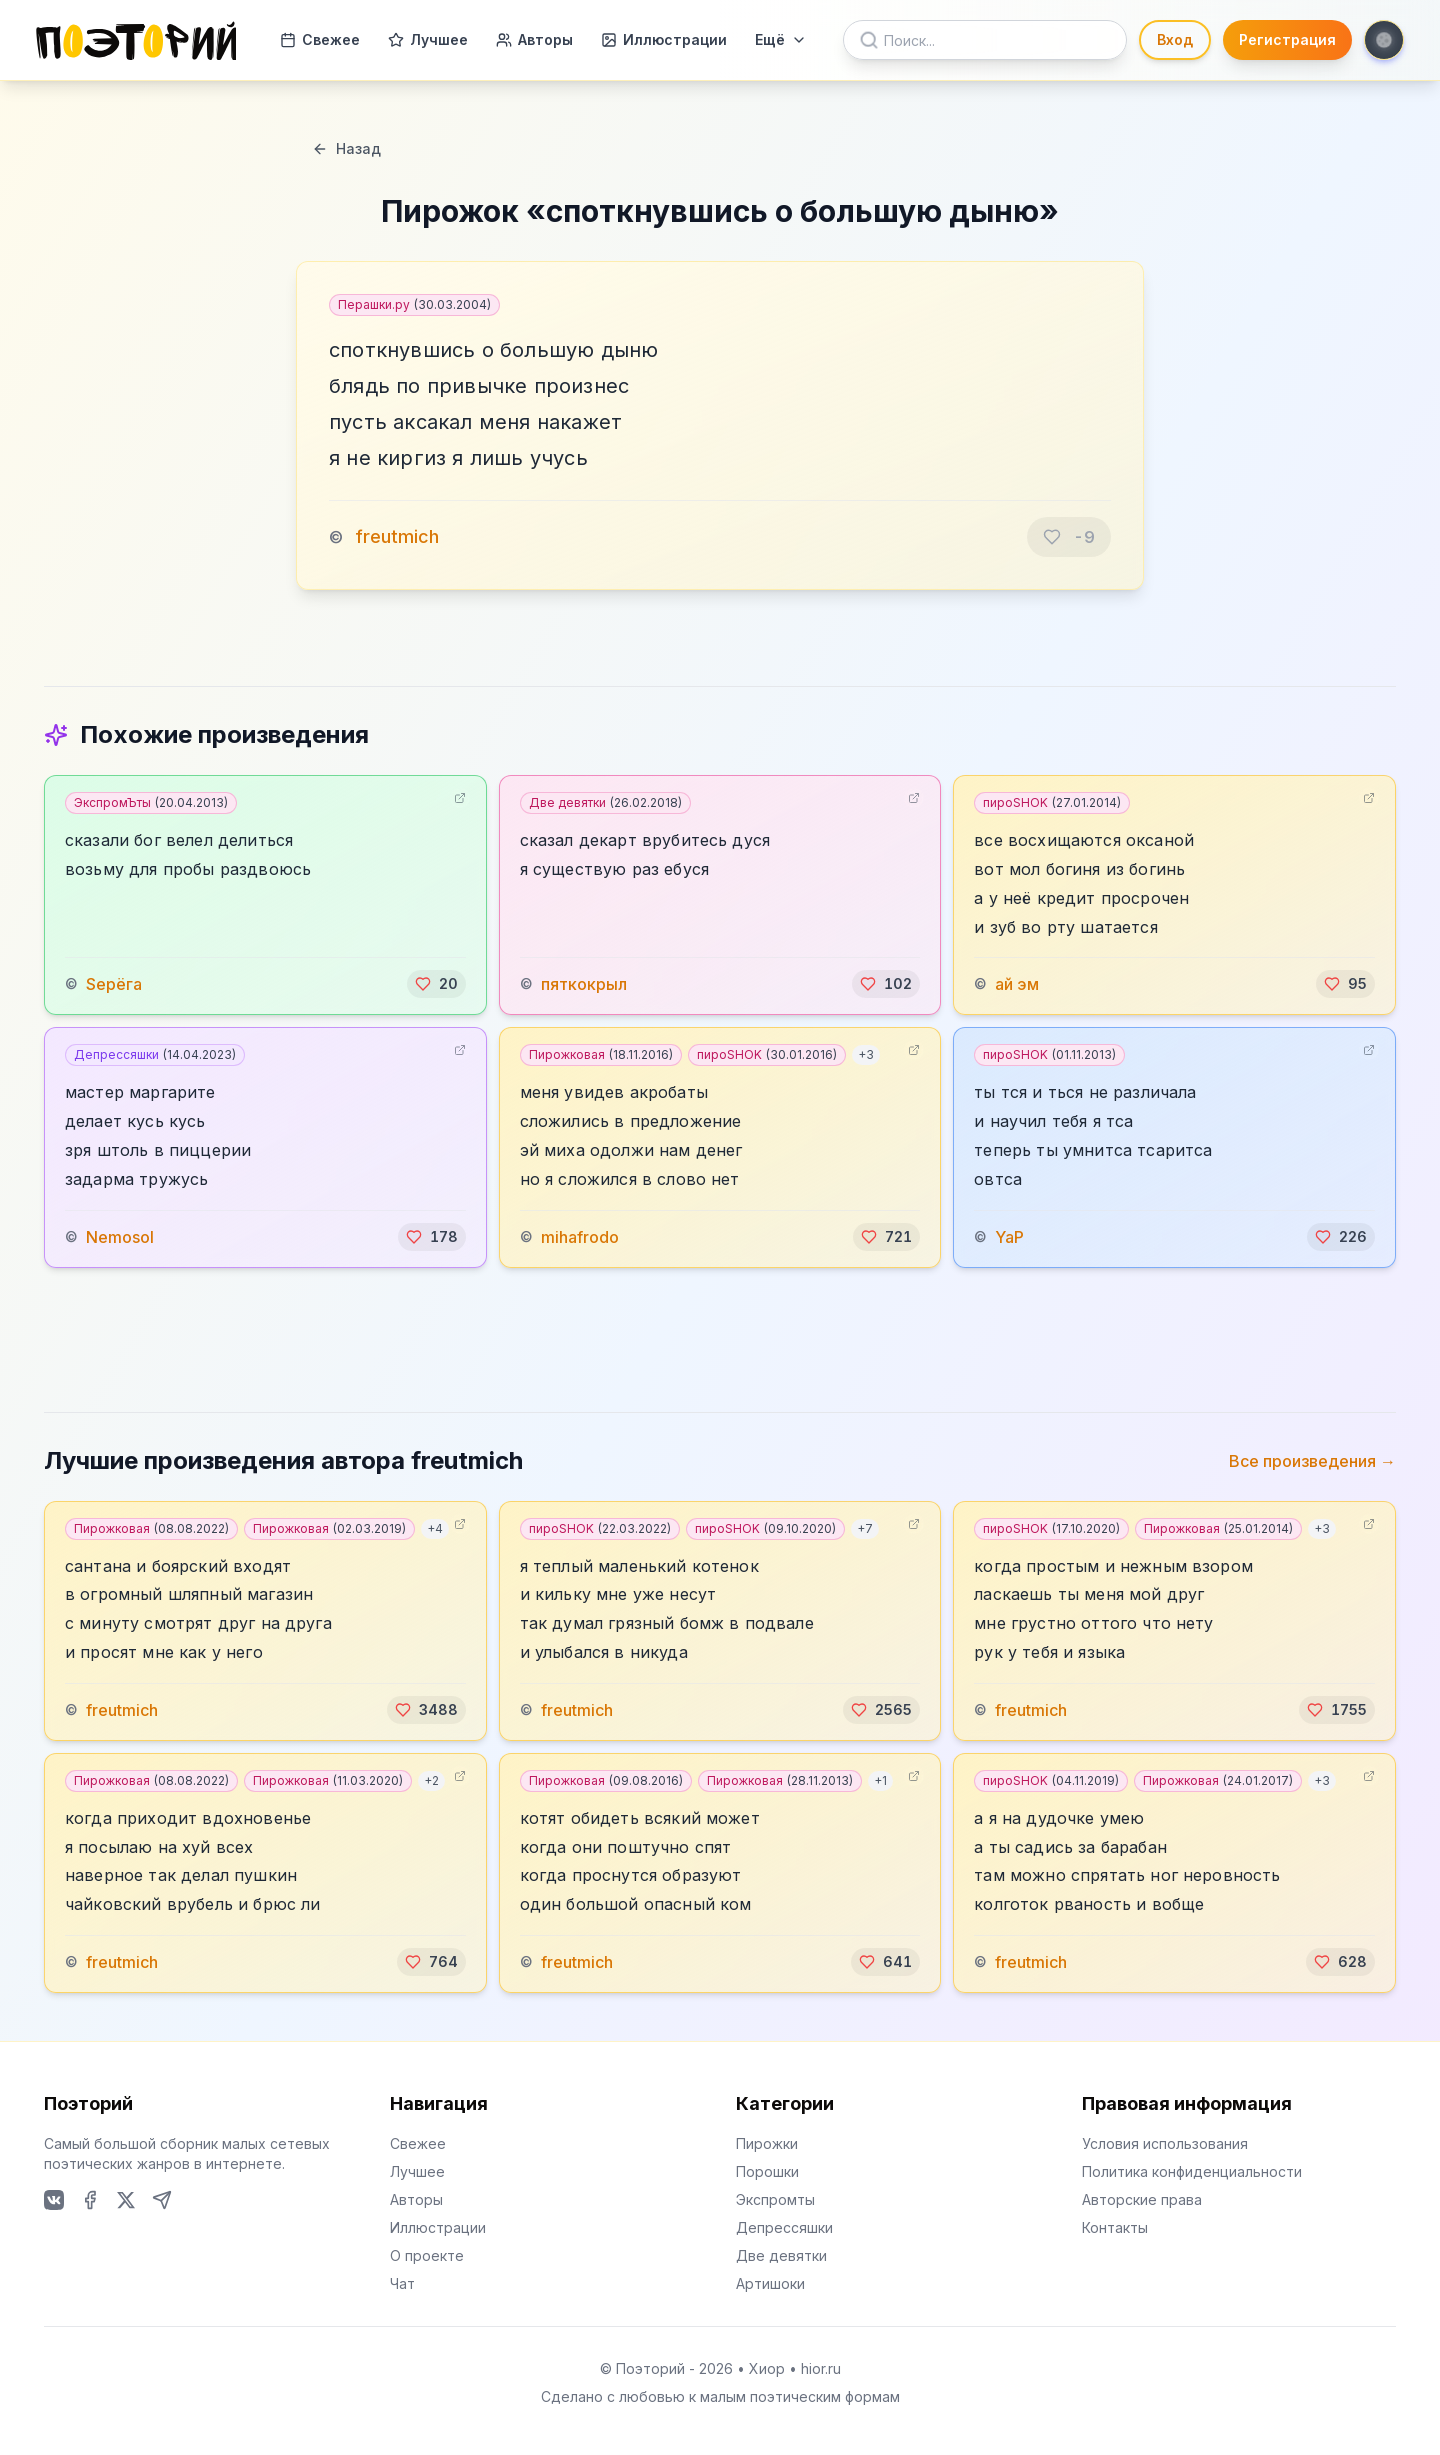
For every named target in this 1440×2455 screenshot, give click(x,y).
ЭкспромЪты (151, 802)
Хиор (767, 2368)
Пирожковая (601, 1054)
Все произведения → (1312, 1461)
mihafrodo (580, 1237)
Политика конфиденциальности (1192, 2171)
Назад (346, 148)
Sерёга (114, 984)
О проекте (427, 2255)
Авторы (534, 39)
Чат (402, 2283)
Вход (1175, 39)
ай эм (1017, 984)
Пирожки (767, 2143)
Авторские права (1142, 2199)
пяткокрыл (584, 984)
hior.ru (821, 2368)
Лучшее (428, 39)
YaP (1009, 1237)
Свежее (320, 39)
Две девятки (605, 802)
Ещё (781, 39)
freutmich (397, 536)
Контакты (1115, 2227)
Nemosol (120, 1237)
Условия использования (1165, 2143)
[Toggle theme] (1384, 40)
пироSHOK (1052, 802)
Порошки (767, 2171)
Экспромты (775, 2199)
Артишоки (770, 2283)
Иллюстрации (664, 39)
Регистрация (1287, 39)
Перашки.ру (414, 304)
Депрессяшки (155, 1054)
